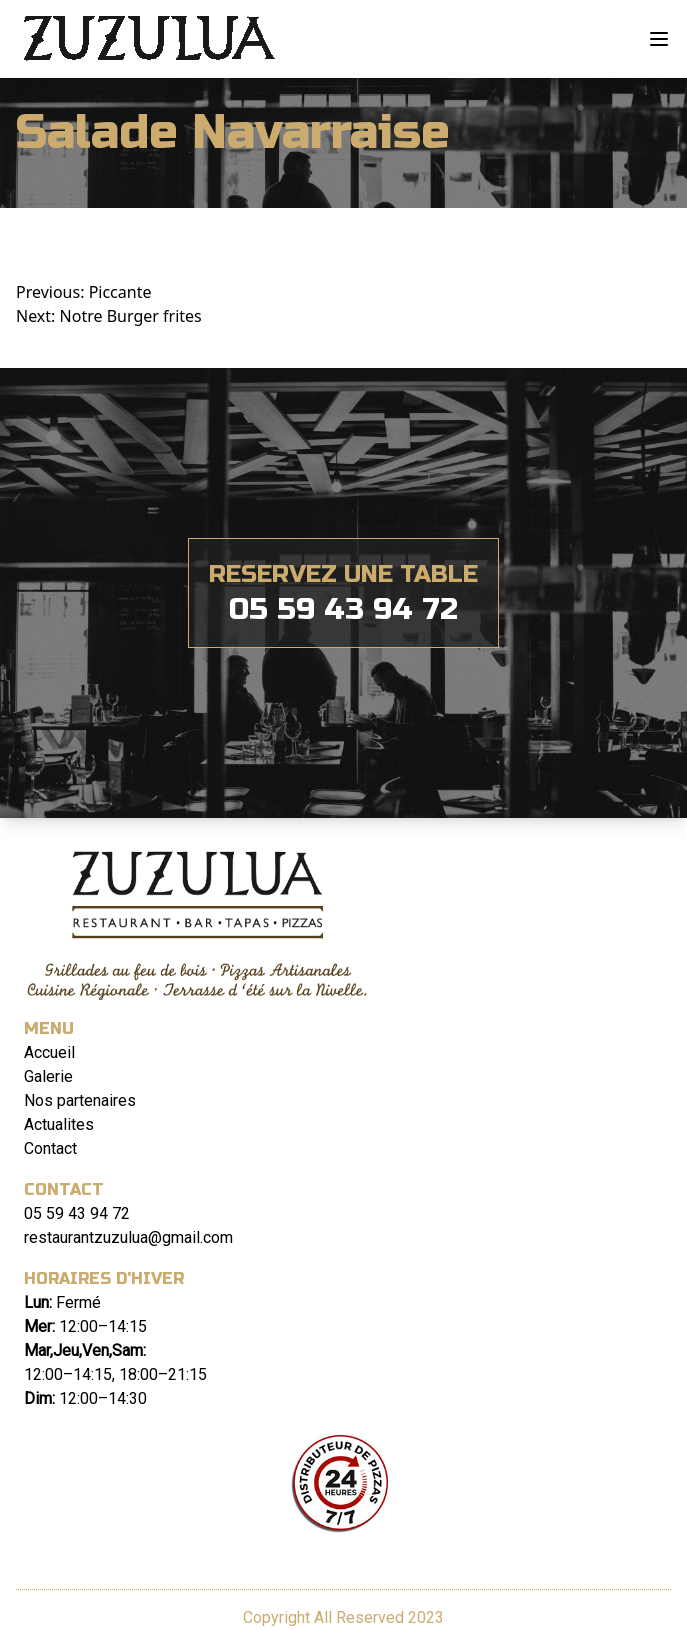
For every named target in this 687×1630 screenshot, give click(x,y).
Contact (50, 1148)
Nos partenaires (80, 1100)
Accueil (49, 1052)
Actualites (59, 1124)
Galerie (48, 1076)
